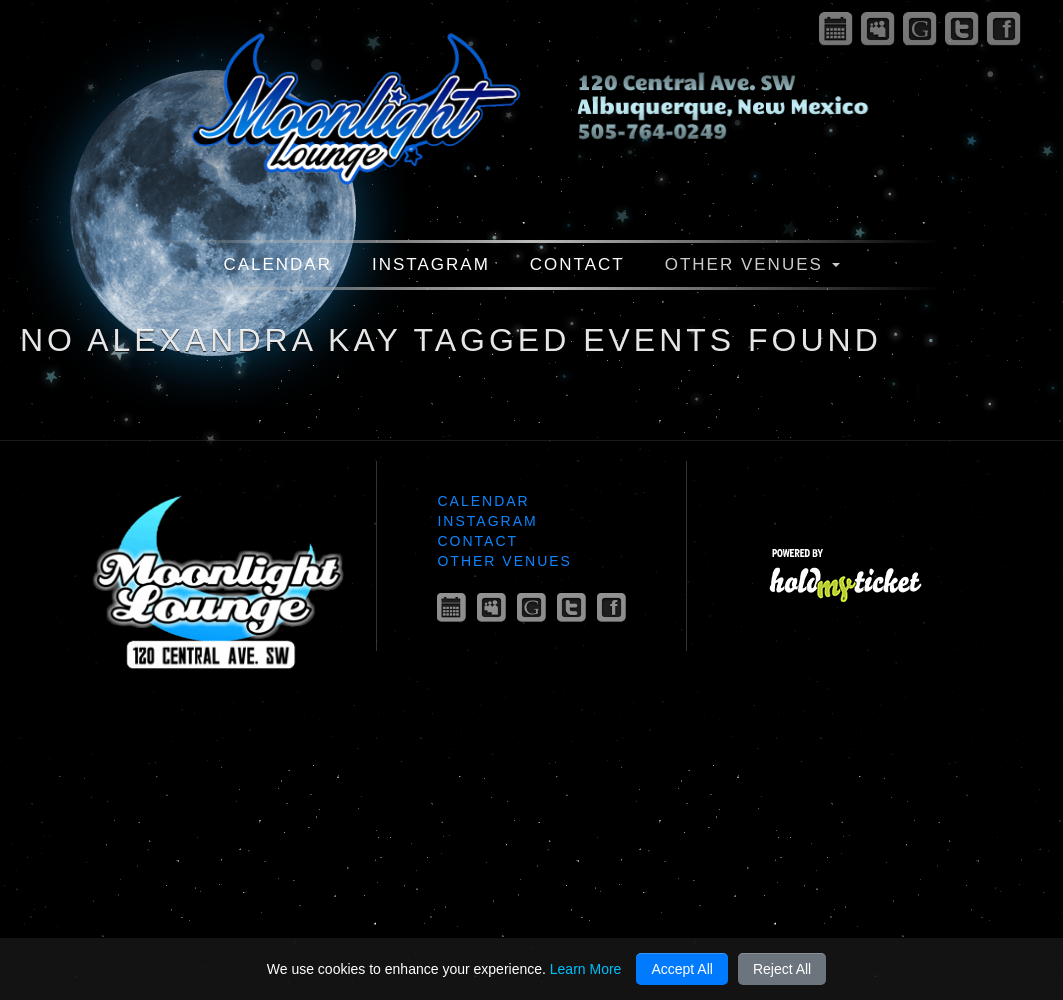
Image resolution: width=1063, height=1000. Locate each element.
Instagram (431, 264)
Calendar (277, 264)
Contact (577, 264)
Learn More (586, 969)
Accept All (681, 969)
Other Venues (752, 264)
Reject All (782, 969)
